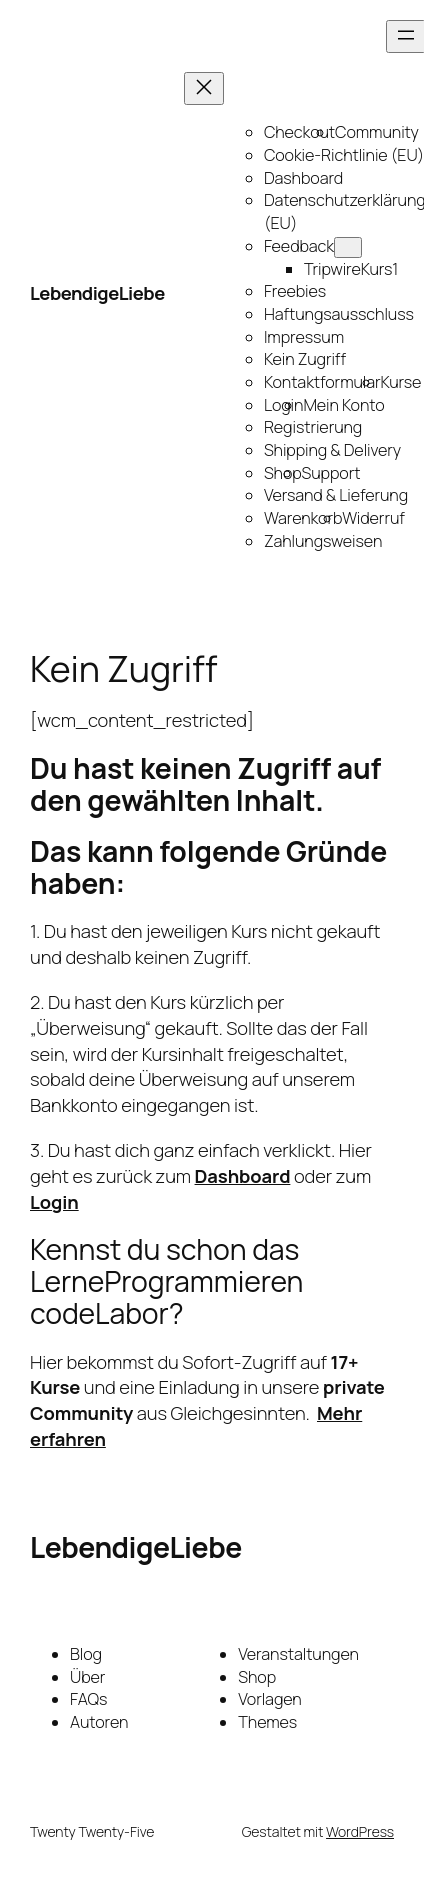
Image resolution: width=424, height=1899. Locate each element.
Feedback (299, 246)
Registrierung (313, 427)
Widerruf (373, 518)
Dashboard (303, 178)
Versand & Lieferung (336, 495)
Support (331, 473)
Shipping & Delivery (332, 450)
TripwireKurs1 (351, 269)
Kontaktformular (322, 382)
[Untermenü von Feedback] (348, 247)
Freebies (295, 291)
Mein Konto (343, 405)
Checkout (299, 132)
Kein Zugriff (305, 359)
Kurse (401, 382)
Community (377, 132)
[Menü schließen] (204, 88)
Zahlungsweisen (323, 541)
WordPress (360, 1831)
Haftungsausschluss (339, 314)
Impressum (304, 337)
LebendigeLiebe (97, 293)
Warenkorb (303, 518)
